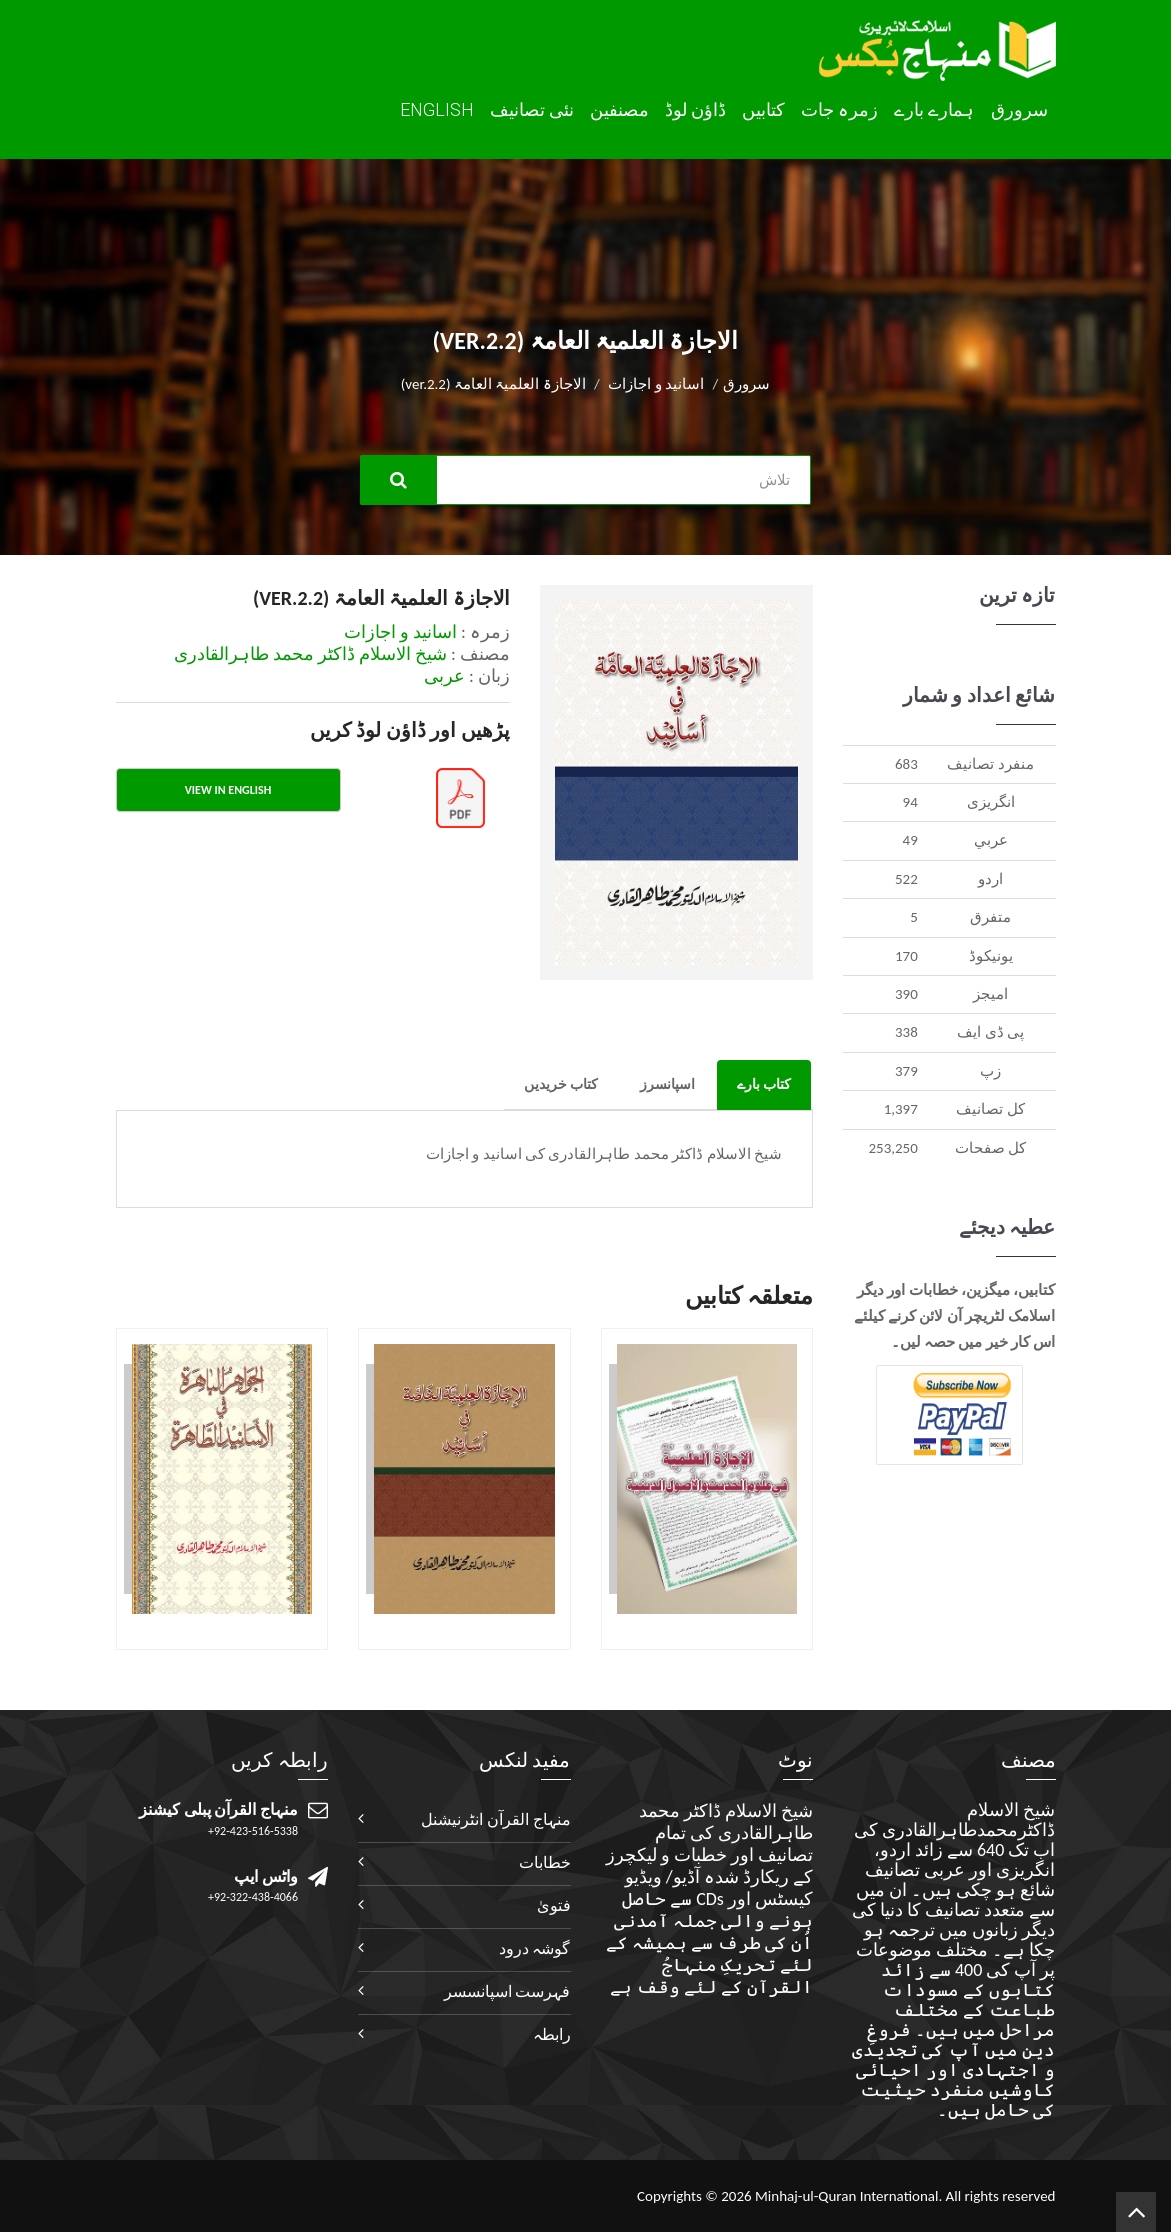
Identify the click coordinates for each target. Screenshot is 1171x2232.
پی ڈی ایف (990, 1032)
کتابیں (763, 110)
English (437, 109)
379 (906, 1071)
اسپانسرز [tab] (667, 1084)
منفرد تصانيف (990, 764)
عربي (991, 840)
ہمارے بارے (934, 110)
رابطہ (552, 2034)
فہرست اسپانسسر (507, 1991)
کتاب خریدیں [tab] (561, 1084)
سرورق (1019, 110)
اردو (990, 879)
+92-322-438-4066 (253, 1897)
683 (906, 764)
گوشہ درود (535, 1948)
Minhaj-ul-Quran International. (848, 2196)
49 (910, 840)
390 (906, 994)
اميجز (990, 994)
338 (906, 1032)
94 (910, 802)
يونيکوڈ (991, 956)
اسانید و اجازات (656, 384)
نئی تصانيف (532, 110)
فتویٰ (554, 1905)
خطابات (545, 1862)
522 (906, 879)
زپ (990, 1071)
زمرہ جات (839, 110)
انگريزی (991, 802)
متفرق (990, 917)
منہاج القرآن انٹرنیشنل (495, 1819)
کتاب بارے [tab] (764, 1084)
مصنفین (619, 110)
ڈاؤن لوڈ (695, 110)
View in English (228, 790)
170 (906, 956)
